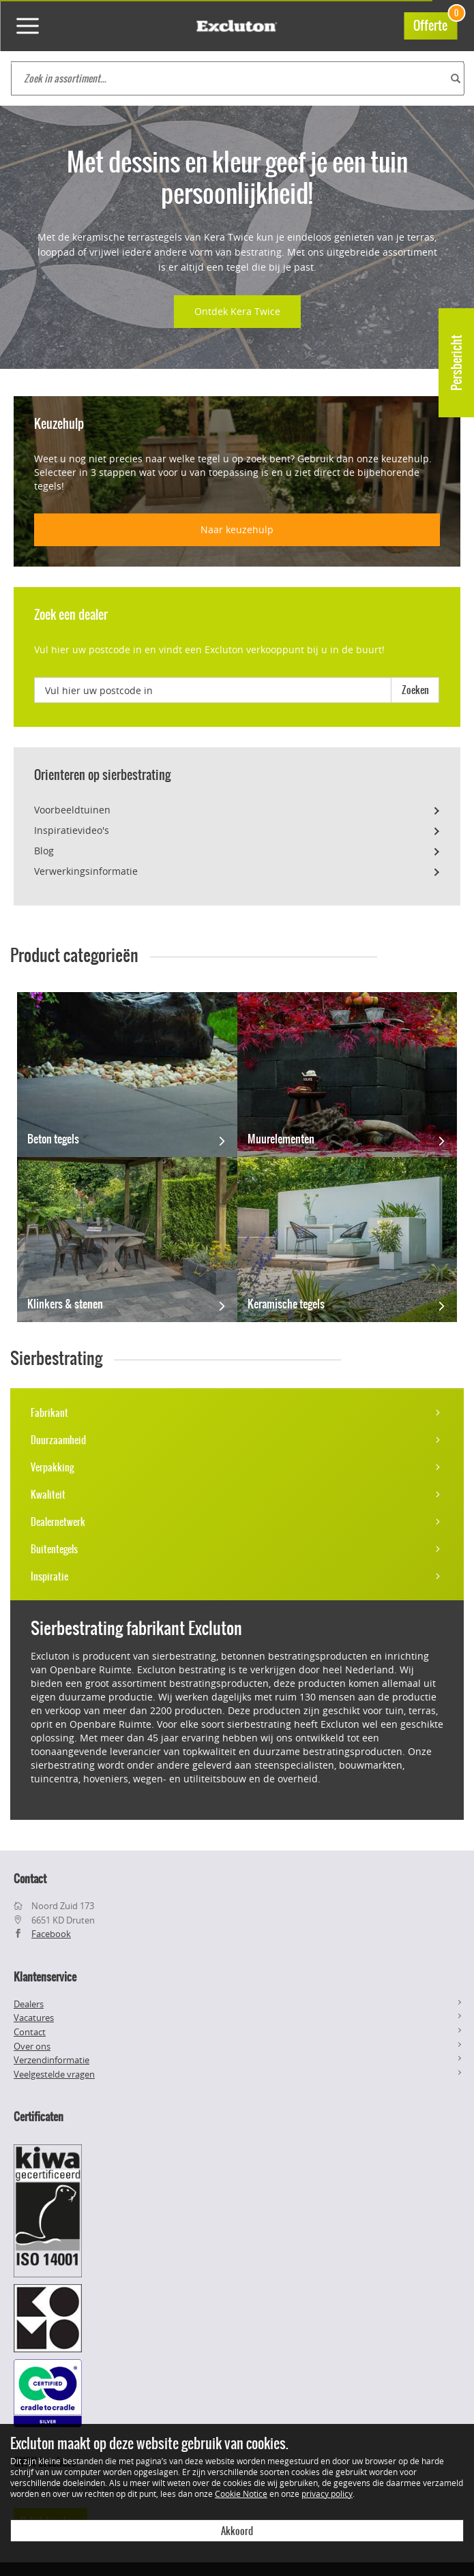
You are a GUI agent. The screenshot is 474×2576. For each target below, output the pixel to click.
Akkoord (237, 2530)
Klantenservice (45, 1976)
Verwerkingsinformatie (86, 871)
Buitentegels (237, 1549)
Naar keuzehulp (237, 529)
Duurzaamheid (237, 1440)
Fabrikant (237, 1412)
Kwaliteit (237, 1494)
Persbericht (456, 363)
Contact (30, 2032)
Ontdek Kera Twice (237, 311)
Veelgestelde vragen (54, 2074)
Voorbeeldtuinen (72, 809)
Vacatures (34, 2017)
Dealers (29, 2004)
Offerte (435, 23)
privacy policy (327, 2493)
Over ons (32, 2046)
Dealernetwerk (237, 1521)
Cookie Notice (241, 2493)
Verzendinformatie (51, 2060)
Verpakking (237, 1467)
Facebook (51, 1934)
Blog (44, 850)
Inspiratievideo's (71, 830)
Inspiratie (237, 1576)
